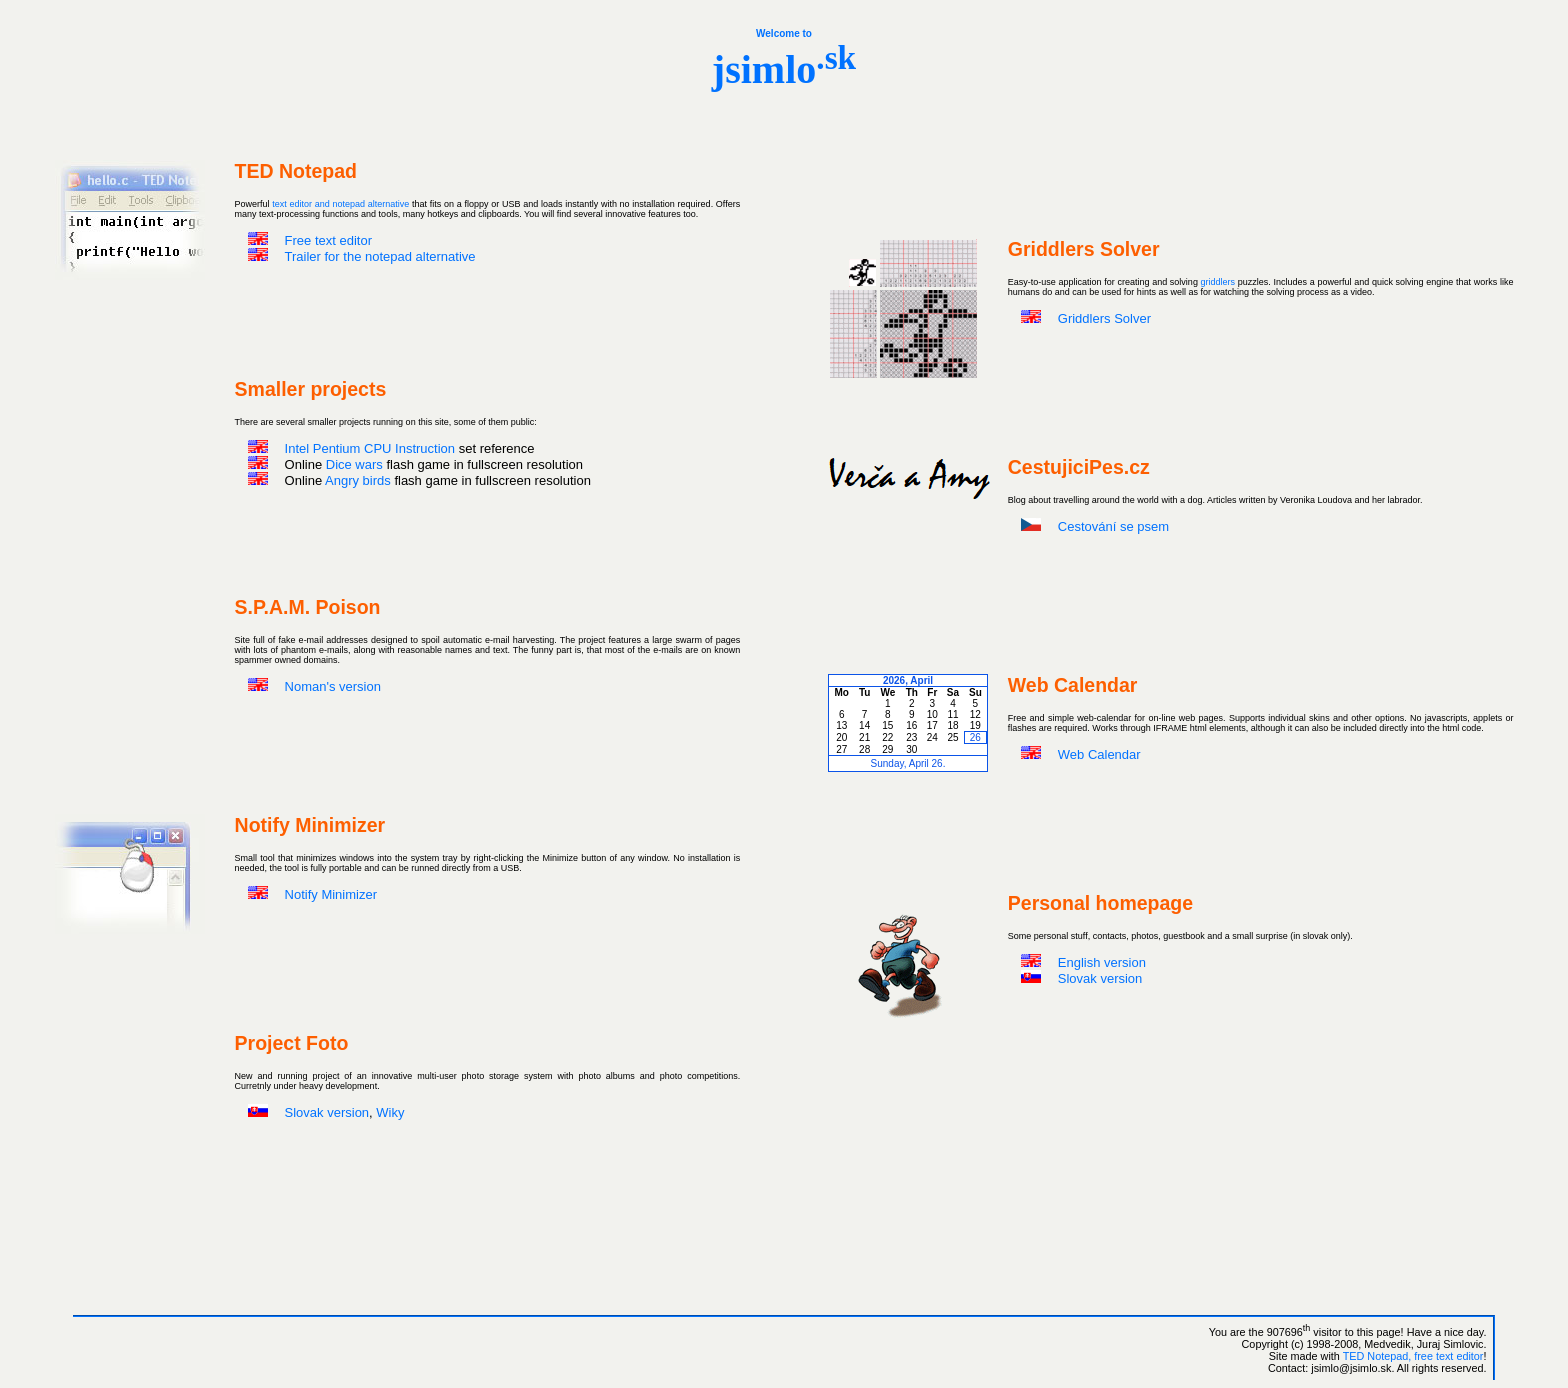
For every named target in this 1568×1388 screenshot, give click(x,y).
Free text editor (328, 240)
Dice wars (354, 464)
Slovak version (1100, 978)
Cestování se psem (1113, 526)
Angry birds (358, 480)
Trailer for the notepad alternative (380, 256)
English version (1102, 962)
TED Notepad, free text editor (1413, 1356)
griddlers (1218, 282)
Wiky (390, 1112)
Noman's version (333, 686)
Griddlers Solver (1104, 318)
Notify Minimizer (331, 894)
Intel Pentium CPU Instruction (370, 448)
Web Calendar (1099, 754)
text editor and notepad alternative (340, 204)
